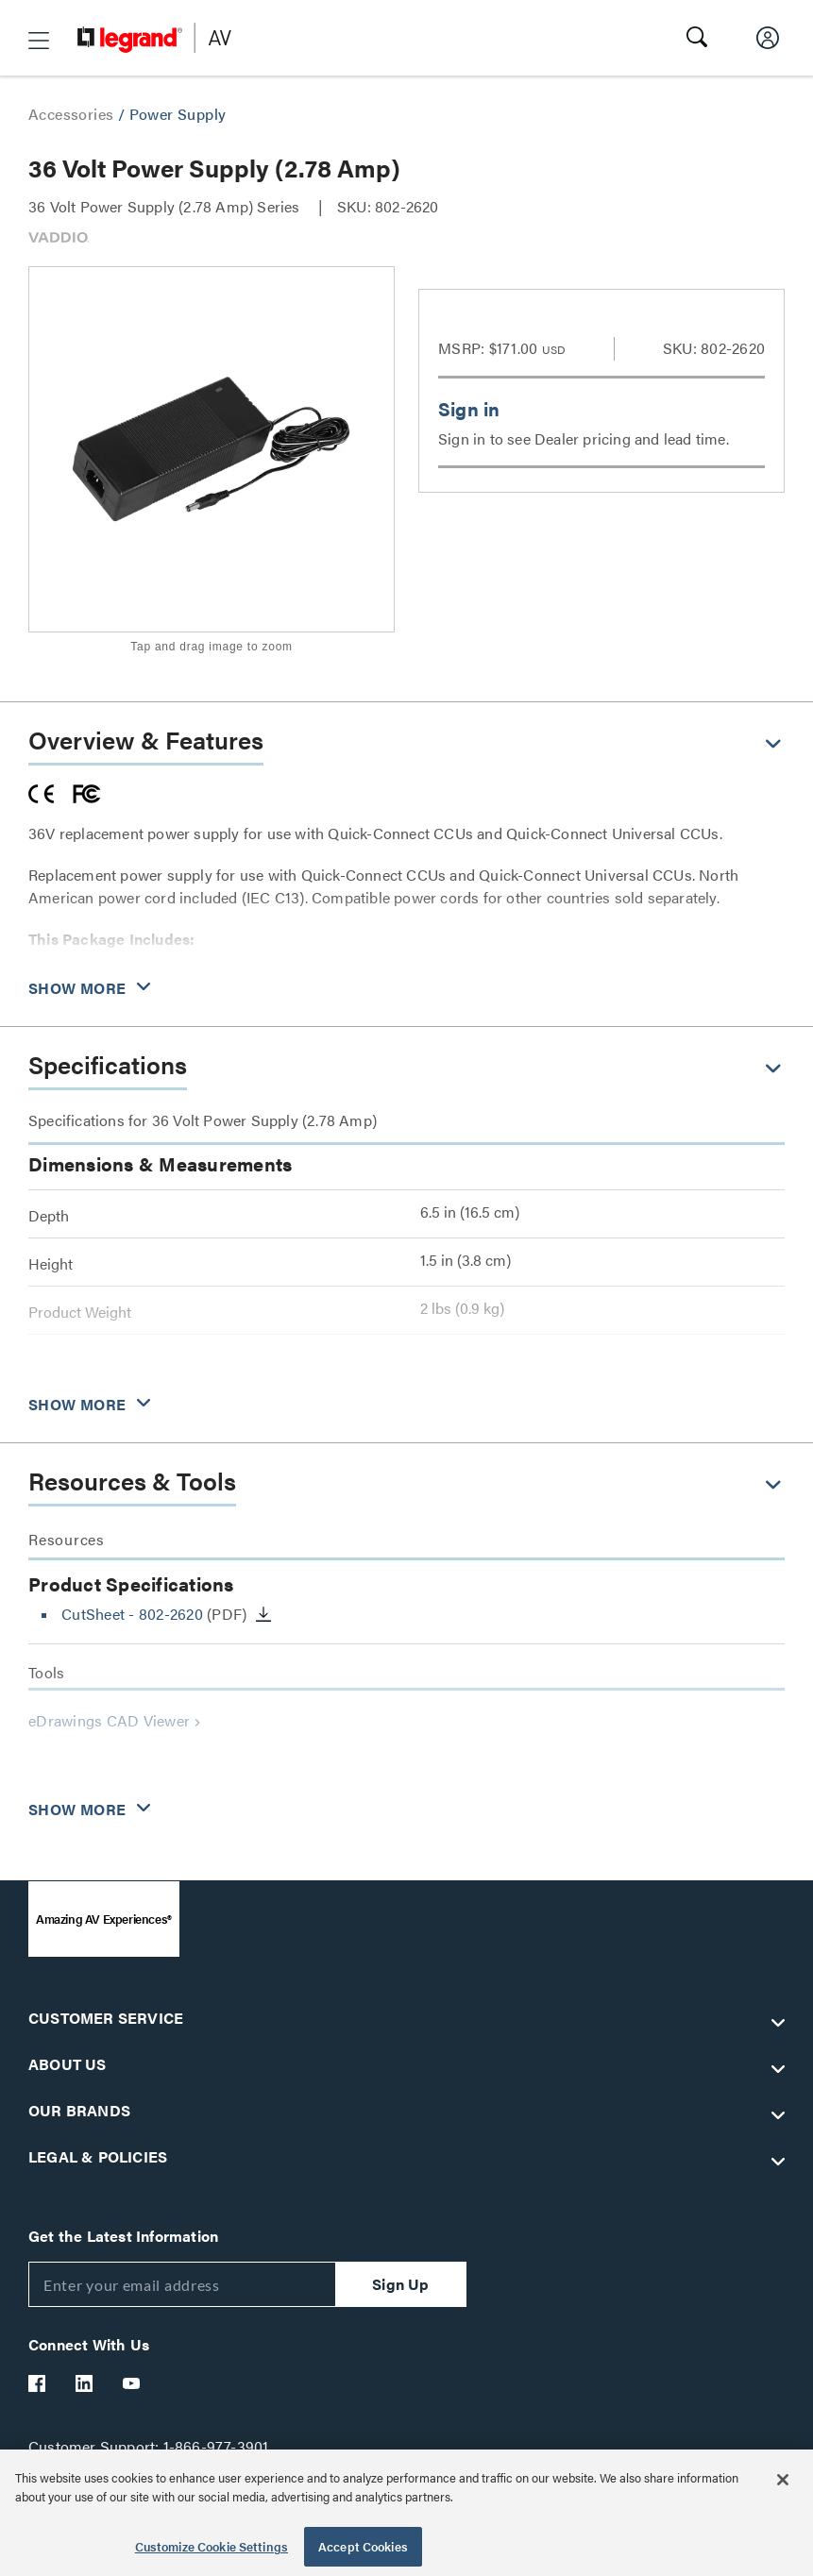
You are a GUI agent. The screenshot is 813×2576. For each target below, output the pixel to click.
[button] (38, 40)
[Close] (783, 2479)
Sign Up (400, 2284)
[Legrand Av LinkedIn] (85, 2383)
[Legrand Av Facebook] (37, 2383)
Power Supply (178, 114)
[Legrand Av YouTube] (132, 2383)
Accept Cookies (363, 2546)
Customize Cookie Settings (211, 2546)
